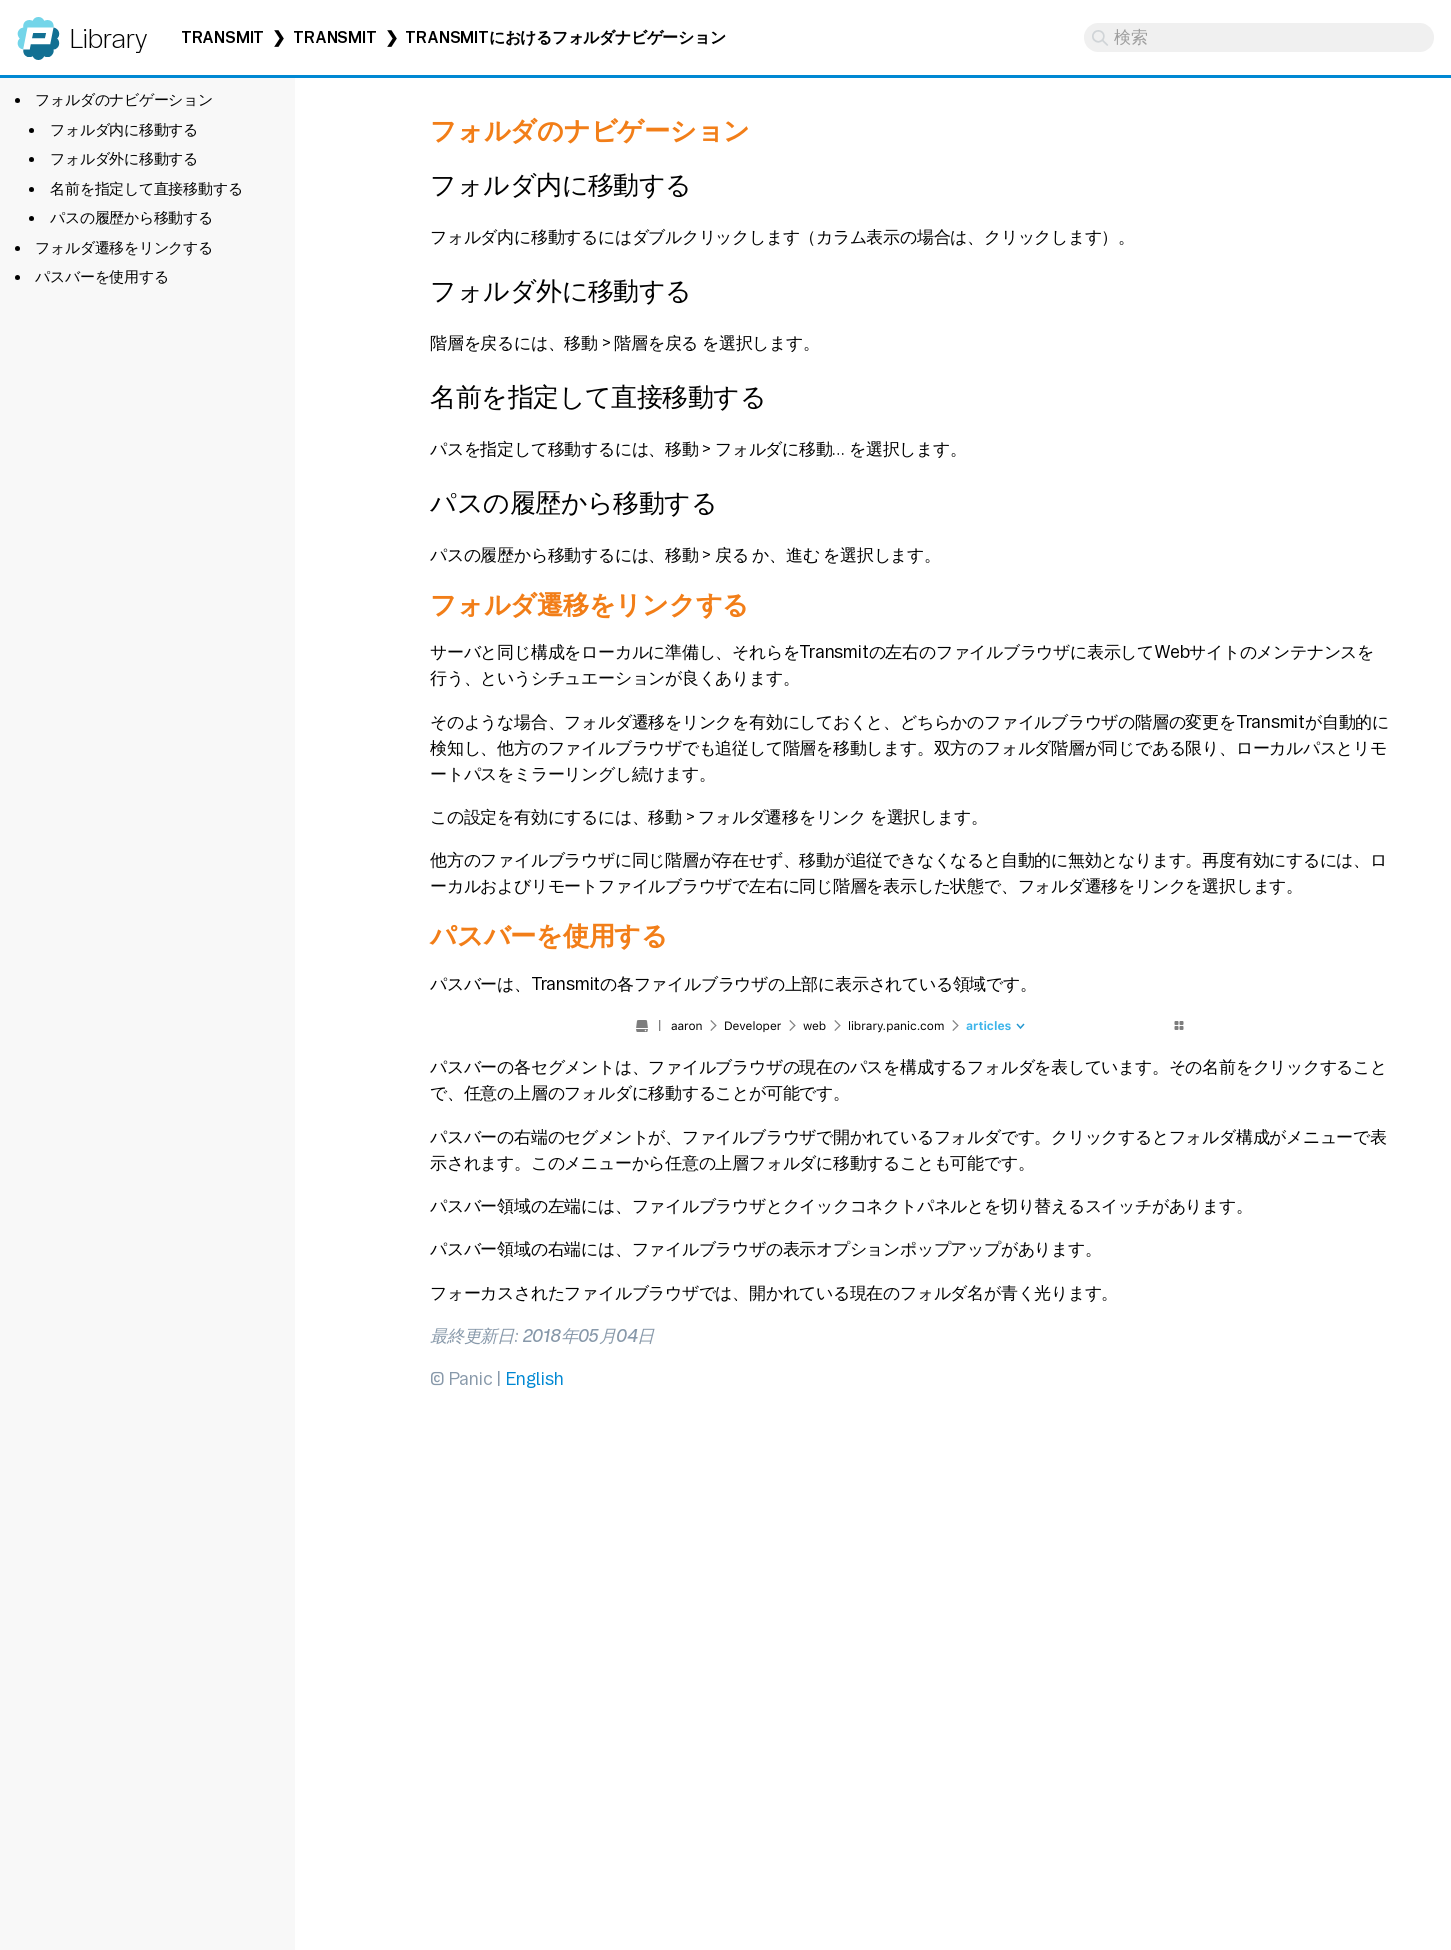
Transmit (222, 37)
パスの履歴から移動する (131, 217)
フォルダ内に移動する (124, 129)
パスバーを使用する (101, 276)
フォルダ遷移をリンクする (123, 247)
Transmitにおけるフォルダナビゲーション (565, 37)
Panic (38, 29)
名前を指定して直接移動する (146, 188)
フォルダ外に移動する (124, 158)
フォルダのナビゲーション (123, 99)
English (534, 1378)
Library (107, 38)
